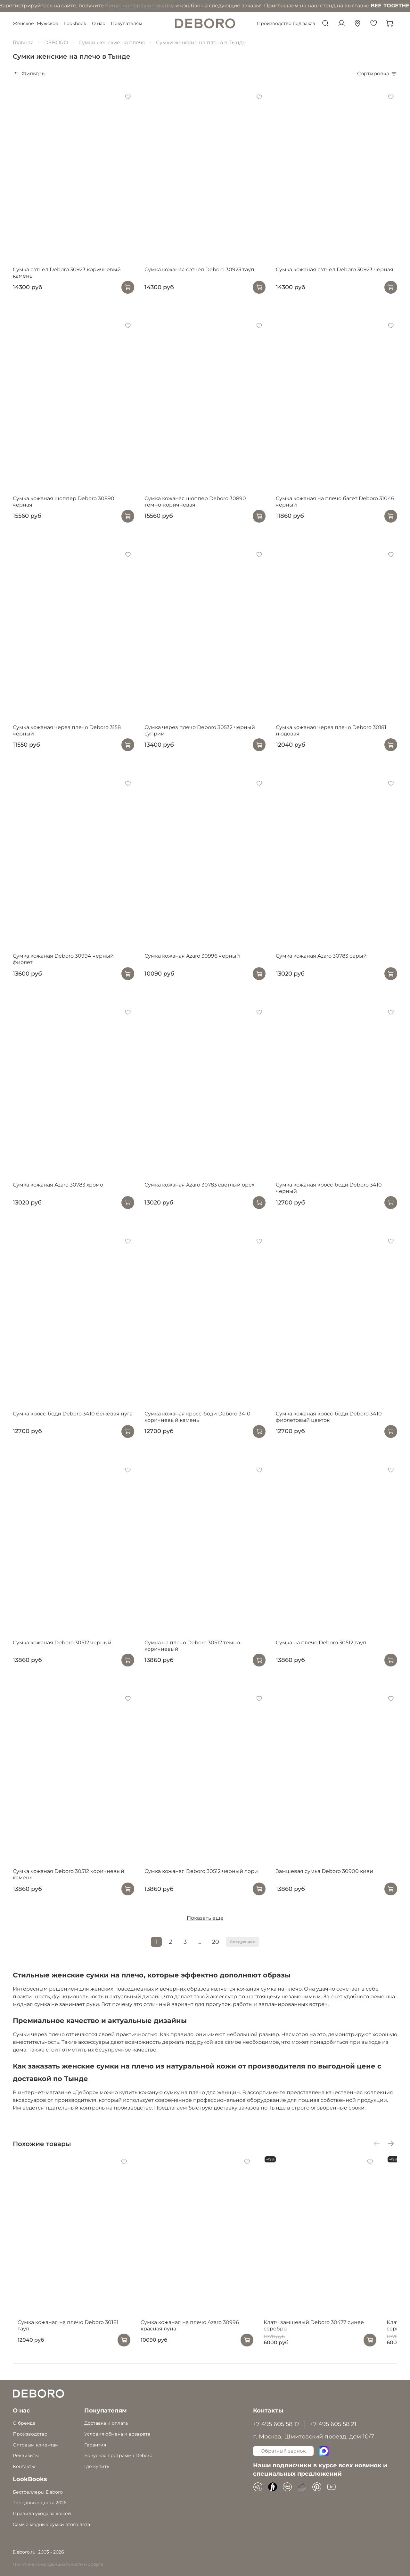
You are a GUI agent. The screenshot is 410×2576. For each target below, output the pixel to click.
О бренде (24, 2423)
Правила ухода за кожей (42, 2513)
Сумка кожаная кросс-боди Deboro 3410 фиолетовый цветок (329, 1417)
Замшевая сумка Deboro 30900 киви (324, 1871)
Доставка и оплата (106, 2423)
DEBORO (56, 42)
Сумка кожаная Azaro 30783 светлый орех (199, 1185)
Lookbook (75, 23)
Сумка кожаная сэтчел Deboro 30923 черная (334, 269)
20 (215, 1941)
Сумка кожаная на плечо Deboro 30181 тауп (70, 2334)
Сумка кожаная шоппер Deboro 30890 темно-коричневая (195, 501)
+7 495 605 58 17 (276, 2424)
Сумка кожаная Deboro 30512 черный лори (201, 1871)
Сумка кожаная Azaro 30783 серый (321, 956)
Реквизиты (26, 2455)
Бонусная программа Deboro (118, 2455)
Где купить (96, 2466)
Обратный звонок (283, 2451)
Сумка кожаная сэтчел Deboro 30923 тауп (199, 269)
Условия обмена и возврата (117, 2434)
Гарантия (95, 2445)
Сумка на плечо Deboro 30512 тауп (321, 1643)
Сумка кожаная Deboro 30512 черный (62, 1643)
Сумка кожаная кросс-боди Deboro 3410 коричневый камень (197, 1417)
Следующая (242, 1941)
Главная (23, 42)
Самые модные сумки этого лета (51, 2524)
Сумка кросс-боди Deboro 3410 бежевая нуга (73, 1414)
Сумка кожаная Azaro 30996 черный (192, 956)
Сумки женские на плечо (111, 42)
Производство (30, 2434)
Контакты (24, 2466)
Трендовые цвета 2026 (40, 2502)
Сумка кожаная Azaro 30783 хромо (58, 1185)
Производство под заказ (286, 23)
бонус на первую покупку (79, 6)
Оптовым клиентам (36, 2445)
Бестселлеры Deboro (38, 2492)
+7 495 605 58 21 (333, 2424)
